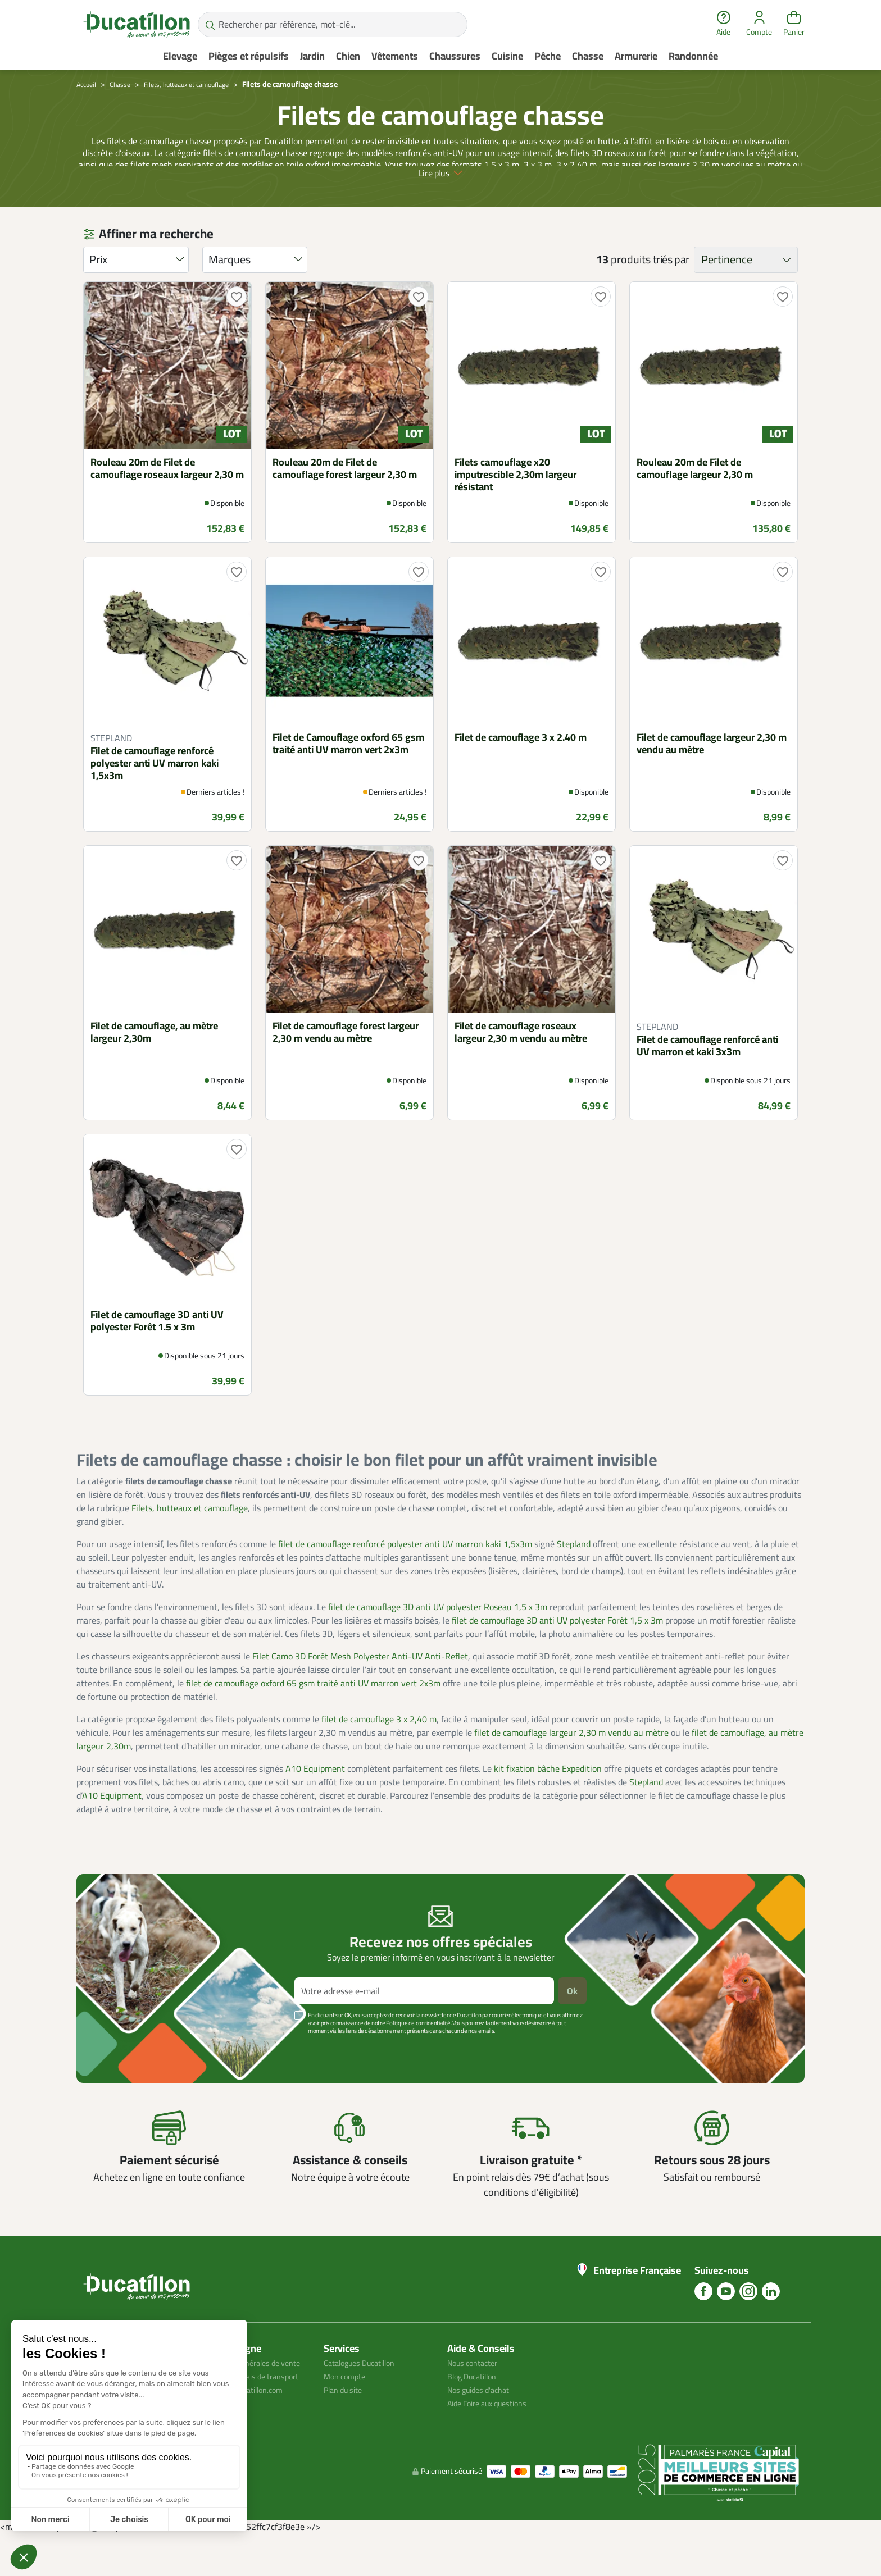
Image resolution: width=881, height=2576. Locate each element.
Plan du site (346, 2417)
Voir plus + (115, 2075)
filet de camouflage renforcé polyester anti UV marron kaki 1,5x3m (405, 1571)
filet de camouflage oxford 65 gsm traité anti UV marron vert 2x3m (313, 1710)
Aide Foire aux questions (494, 2430)
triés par (671, 287)
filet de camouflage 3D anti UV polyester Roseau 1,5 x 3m (437, 1634)
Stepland (574, 1571)
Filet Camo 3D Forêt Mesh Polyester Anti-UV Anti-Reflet (360, 1683)
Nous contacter (476, 2390)
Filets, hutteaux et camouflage (189, 1535)
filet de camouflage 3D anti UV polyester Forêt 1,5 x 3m (557, 1647)
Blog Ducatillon (476, 2403)
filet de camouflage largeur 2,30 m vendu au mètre (571, 1760)
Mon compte (347, 2403)
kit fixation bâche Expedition (548, 1796)
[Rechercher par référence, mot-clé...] (332, 24)
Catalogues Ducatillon (365, 2390)
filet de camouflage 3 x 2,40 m (379, 1746)
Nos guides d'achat (483, 2417)
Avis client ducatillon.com (248, 2444)
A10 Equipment (315, 1796)
